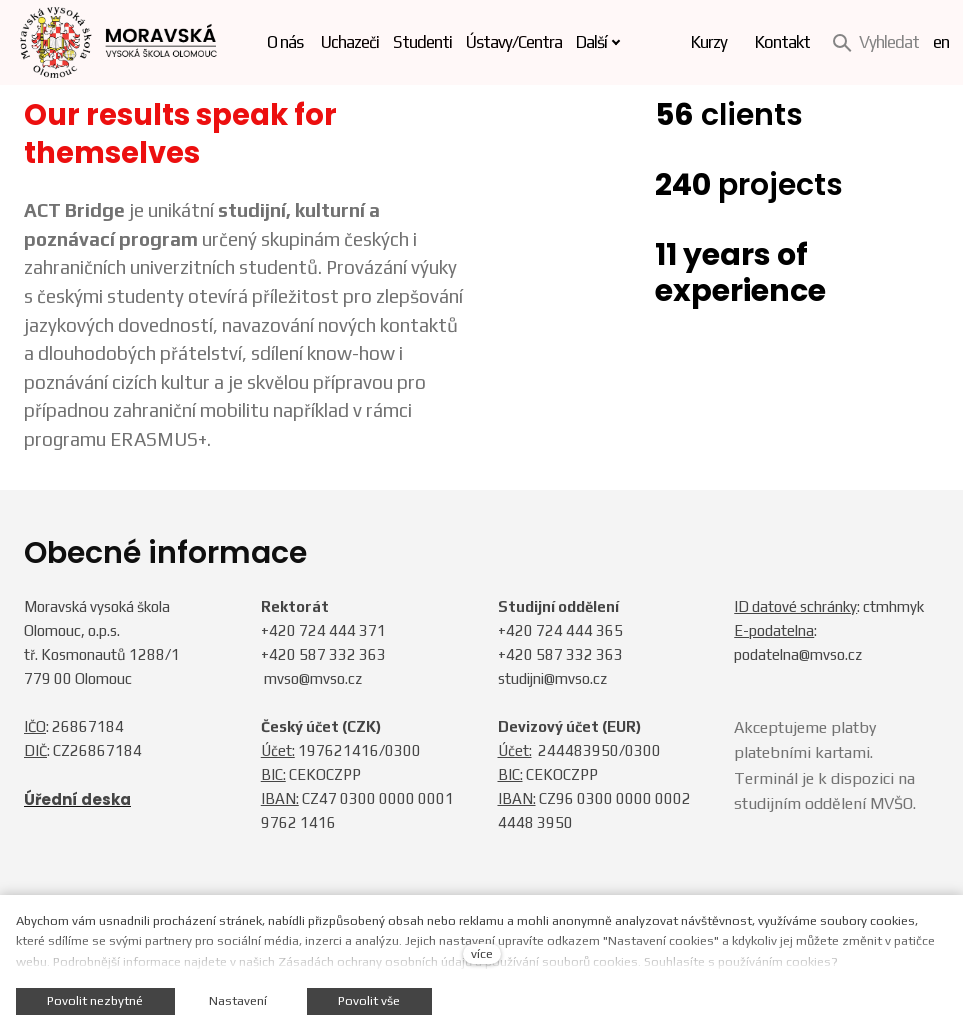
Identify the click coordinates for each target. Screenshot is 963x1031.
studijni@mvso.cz (552, 678)
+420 (280, 630)
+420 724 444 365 (560, 630)
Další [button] (604, 42)
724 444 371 (342, 630)
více (482, 953)
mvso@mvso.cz (313, 678)
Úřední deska (77, 799)
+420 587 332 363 (323, 654)
